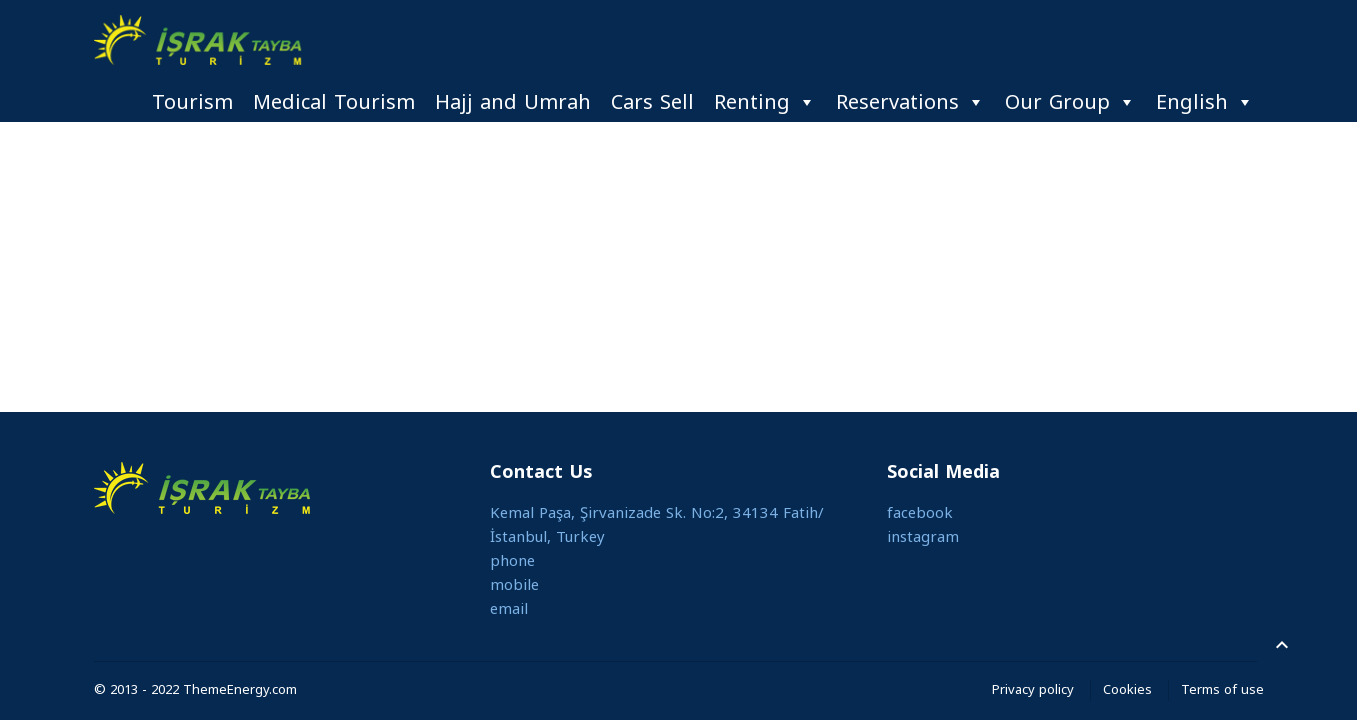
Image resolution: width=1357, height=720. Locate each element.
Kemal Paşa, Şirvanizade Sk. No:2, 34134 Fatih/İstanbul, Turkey (657, 525)
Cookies (1127, 689)
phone (512, 561)
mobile (514, 585)
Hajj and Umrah (513, 102)
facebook (920, 513)
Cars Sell (652, 102)
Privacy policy (1033, 689)
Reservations (910, 102)
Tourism (192, 102)
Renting (765, 102)
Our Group (1070, 102)
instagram (923, 537)
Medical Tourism (334, 102)
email (509, 609)
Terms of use (1222, 689)
